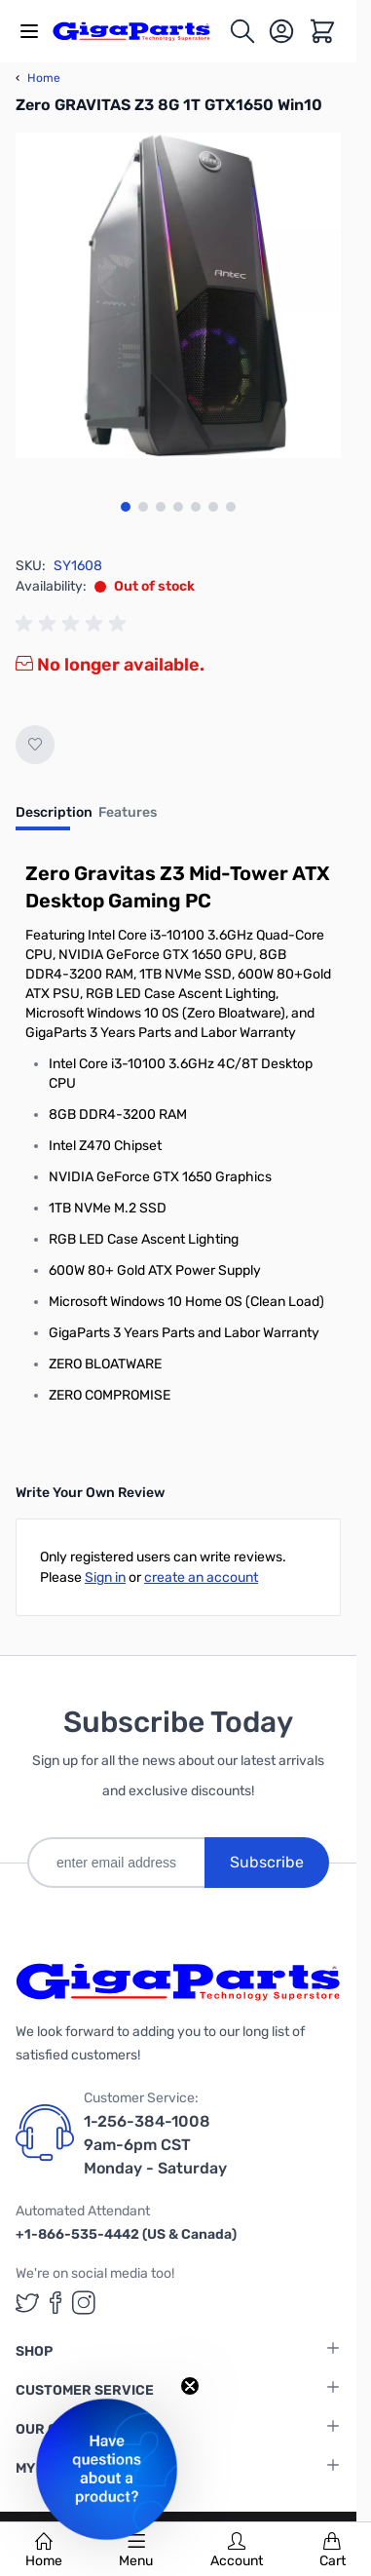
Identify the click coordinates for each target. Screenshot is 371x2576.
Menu (136, 2550)
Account (236, 2550)
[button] (106, 2469)
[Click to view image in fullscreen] (178, 295)
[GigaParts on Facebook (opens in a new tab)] (55, 2302)
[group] (74, 623)
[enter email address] (115, 1862)
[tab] (54, 818)
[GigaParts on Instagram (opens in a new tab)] (83, 2302)
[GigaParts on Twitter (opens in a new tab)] (27, 2302)
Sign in (105, 1577)
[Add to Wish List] (35, 744)
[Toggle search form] (242, 31)
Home (43, 2550)
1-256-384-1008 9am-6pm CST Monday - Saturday (155, 2144)
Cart (332, 2550)
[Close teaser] (190, 2386)
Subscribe (267, 1862)
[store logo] (140, 30)
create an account (201, 1577)
